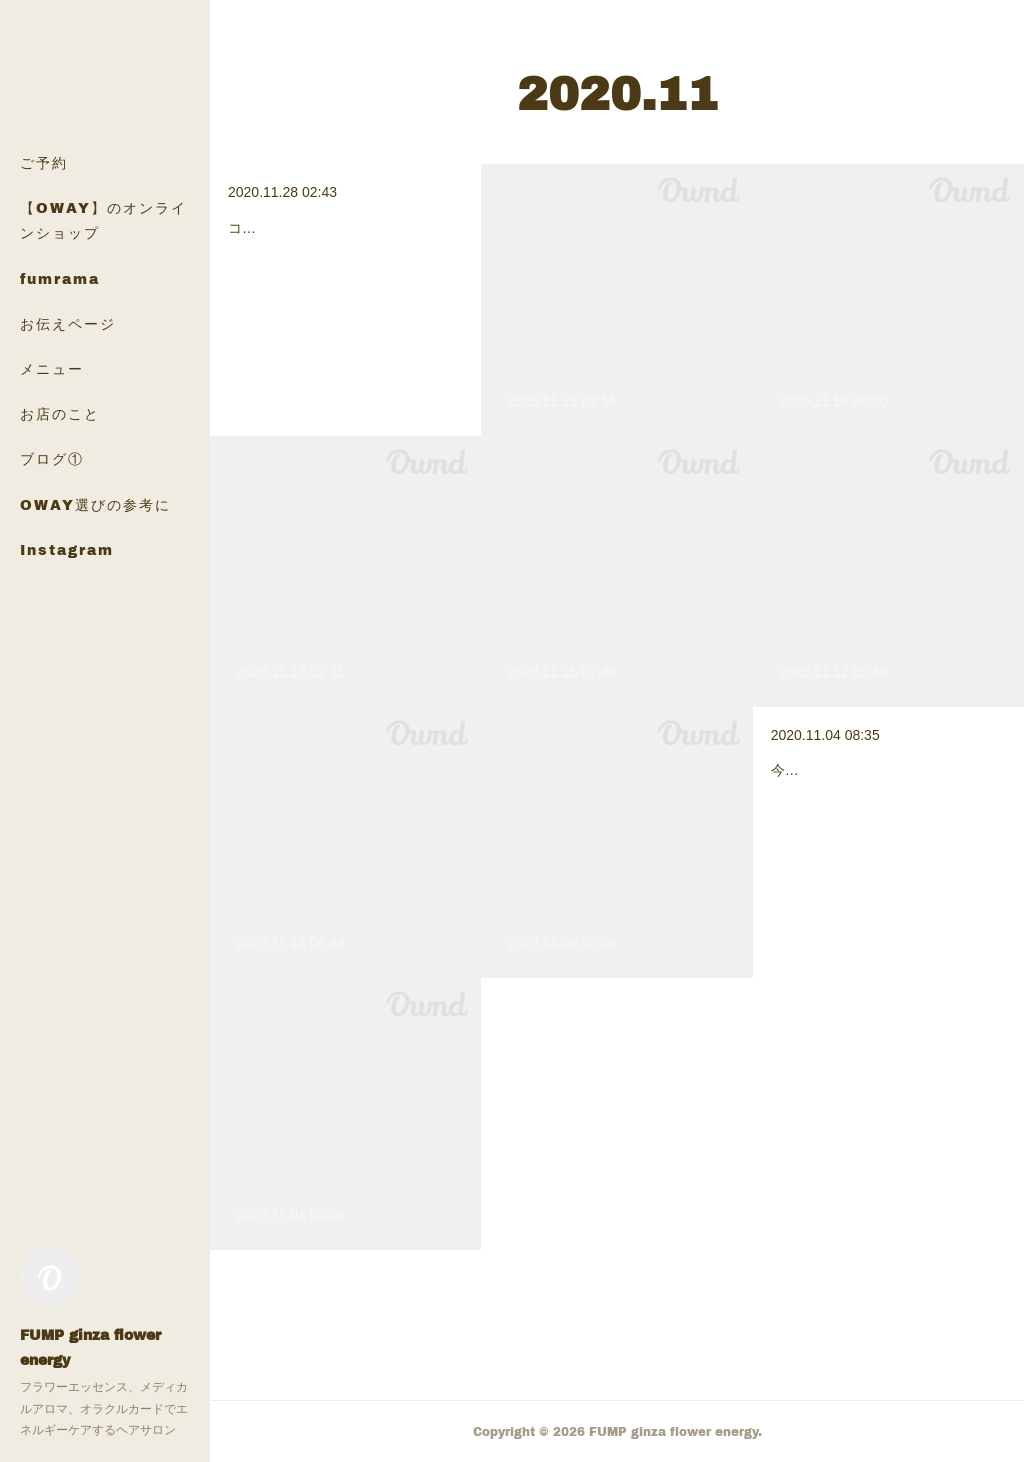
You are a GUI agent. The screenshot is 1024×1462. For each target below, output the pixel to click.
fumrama (60, 278)
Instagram (67, 549)
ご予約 (44, 162)
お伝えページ (68, 323)
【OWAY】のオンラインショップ (103, 220)
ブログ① (52, 458)
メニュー (52, 368)
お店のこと (60, 413)
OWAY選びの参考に (95, 504)
